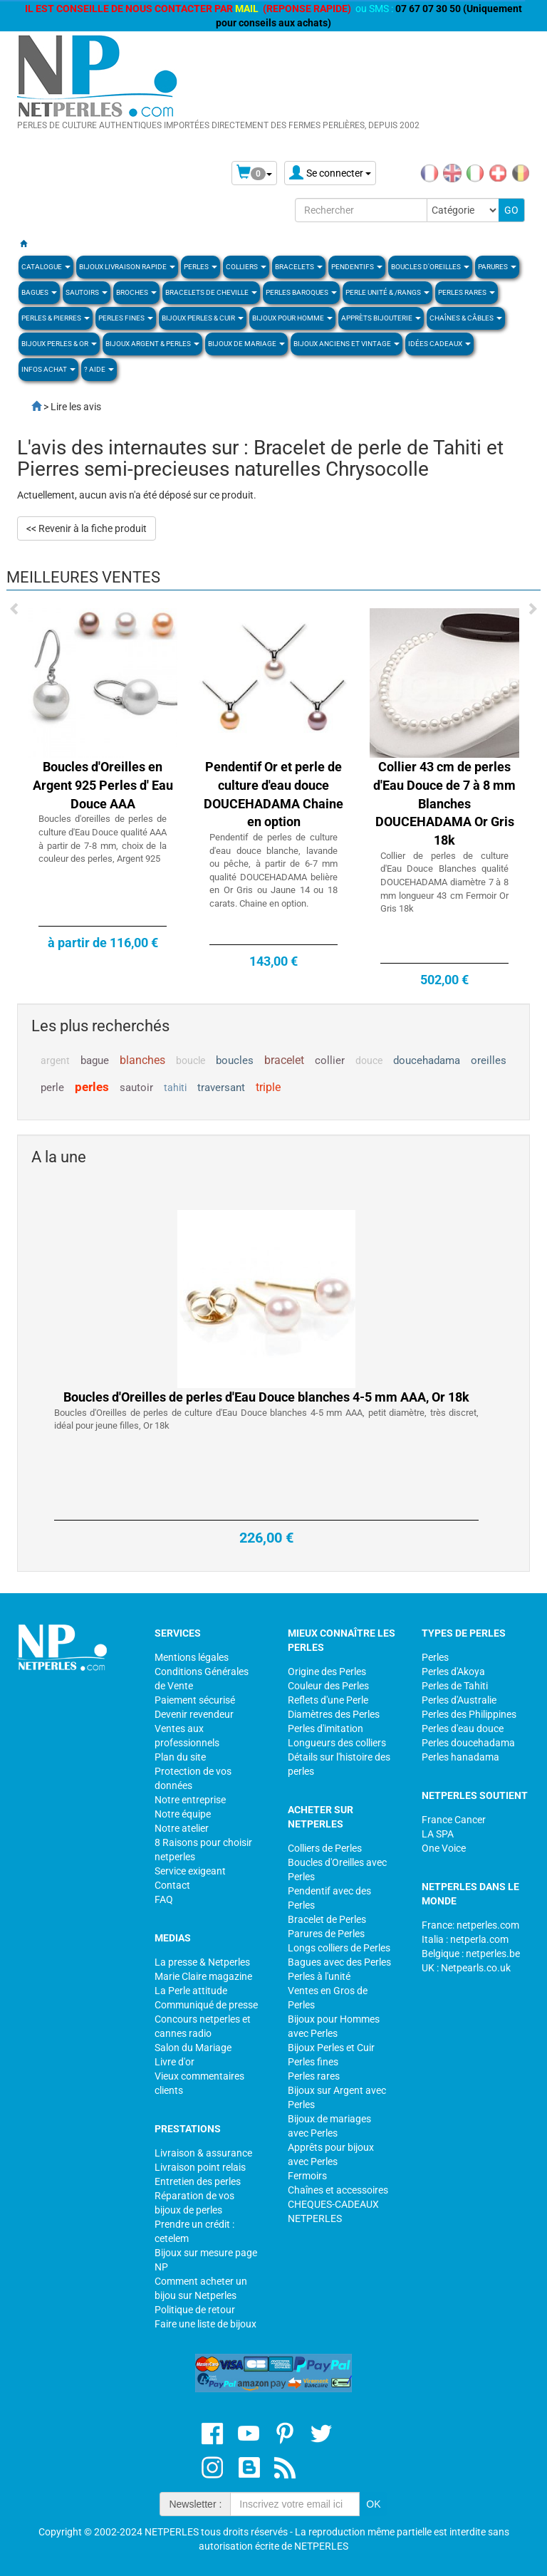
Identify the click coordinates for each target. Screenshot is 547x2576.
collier (330, 1060)
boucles (235, 1060)
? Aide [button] (99, 369)
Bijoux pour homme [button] (292, 318)
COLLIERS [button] (246, 267)
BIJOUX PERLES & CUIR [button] (203, 318)
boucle (190, 1060)
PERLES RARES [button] (466, 292)
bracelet (284, 1060)
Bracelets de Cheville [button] (211, 292)
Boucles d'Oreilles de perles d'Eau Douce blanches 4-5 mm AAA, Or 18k (266, 1465)
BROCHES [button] (136, 292)
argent (55, 1060)
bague (94, 1060)
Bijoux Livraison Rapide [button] (127, 267)
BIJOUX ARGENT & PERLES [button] (152, 344)
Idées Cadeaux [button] (439, 344)
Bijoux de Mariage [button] (246, 344)
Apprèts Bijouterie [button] (381, 318)
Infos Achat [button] (48, 369)
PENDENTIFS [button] (356, 267)
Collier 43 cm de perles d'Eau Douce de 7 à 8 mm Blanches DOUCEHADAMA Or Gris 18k (444, 803)
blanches (142, 1060)
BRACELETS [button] (299, 267)
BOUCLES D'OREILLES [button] (430, 267)
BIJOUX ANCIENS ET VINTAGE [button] (346, 344)
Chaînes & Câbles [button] (465, 318)
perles (92, 1087)
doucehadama (426, 1060)
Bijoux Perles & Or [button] (59, 344)
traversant (221, 1087)
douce (368, 1060)
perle (52, 1087)
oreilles (488, 1060)
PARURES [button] (497, 267)
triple (268, 1087)
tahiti (175, 1087)
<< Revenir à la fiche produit (86, 528)
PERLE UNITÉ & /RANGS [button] (387, 292)
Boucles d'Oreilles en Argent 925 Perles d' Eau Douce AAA (103, 784)
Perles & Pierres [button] (55, 318)
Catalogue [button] (46, 267)
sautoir (136, 1087)
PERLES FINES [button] (125, 318)
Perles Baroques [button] (301, 292)
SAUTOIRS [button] (87, 292)
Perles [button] (200, 267)
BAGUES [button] (39, 292)
